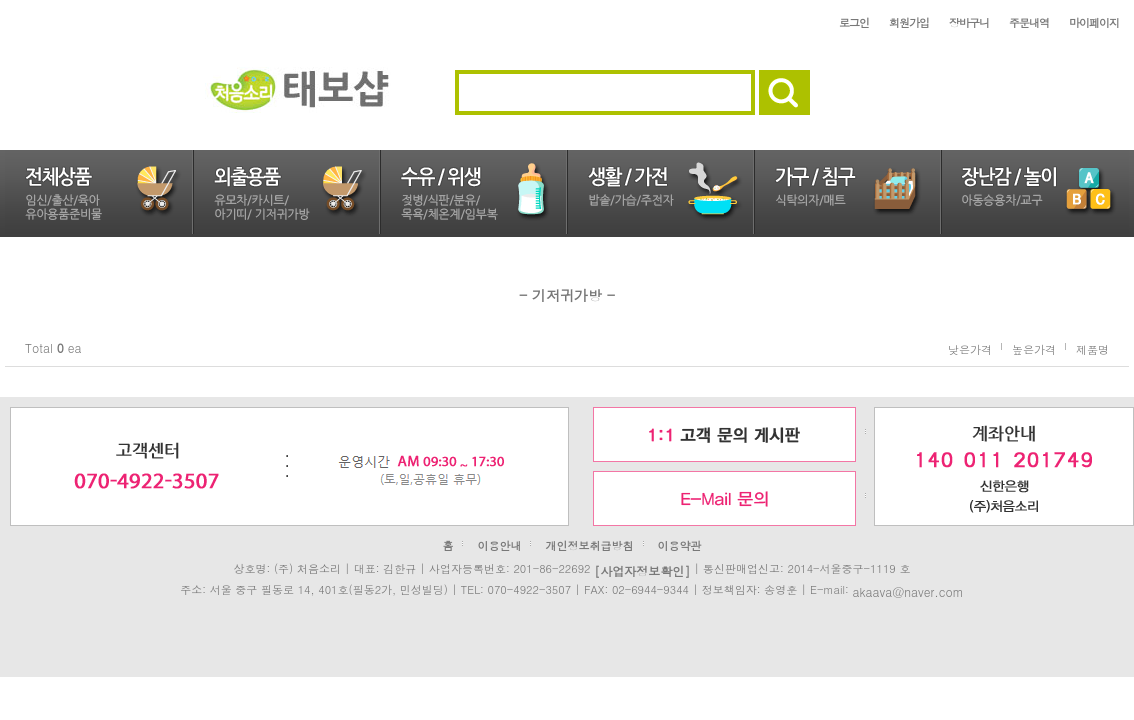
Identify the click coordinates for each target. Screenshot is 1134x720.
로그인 (854, 22)
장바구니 (969, 22)
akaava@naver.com (907, 590)
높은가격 (1034, 348)
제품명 (1092, 348)
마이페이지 (1094, 22)
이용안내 (499, 545)
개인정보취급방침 (590, 545)
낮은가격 (970, 348)
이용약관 (680, 545)
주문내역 (1029, 22)
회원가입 (909, 22)
